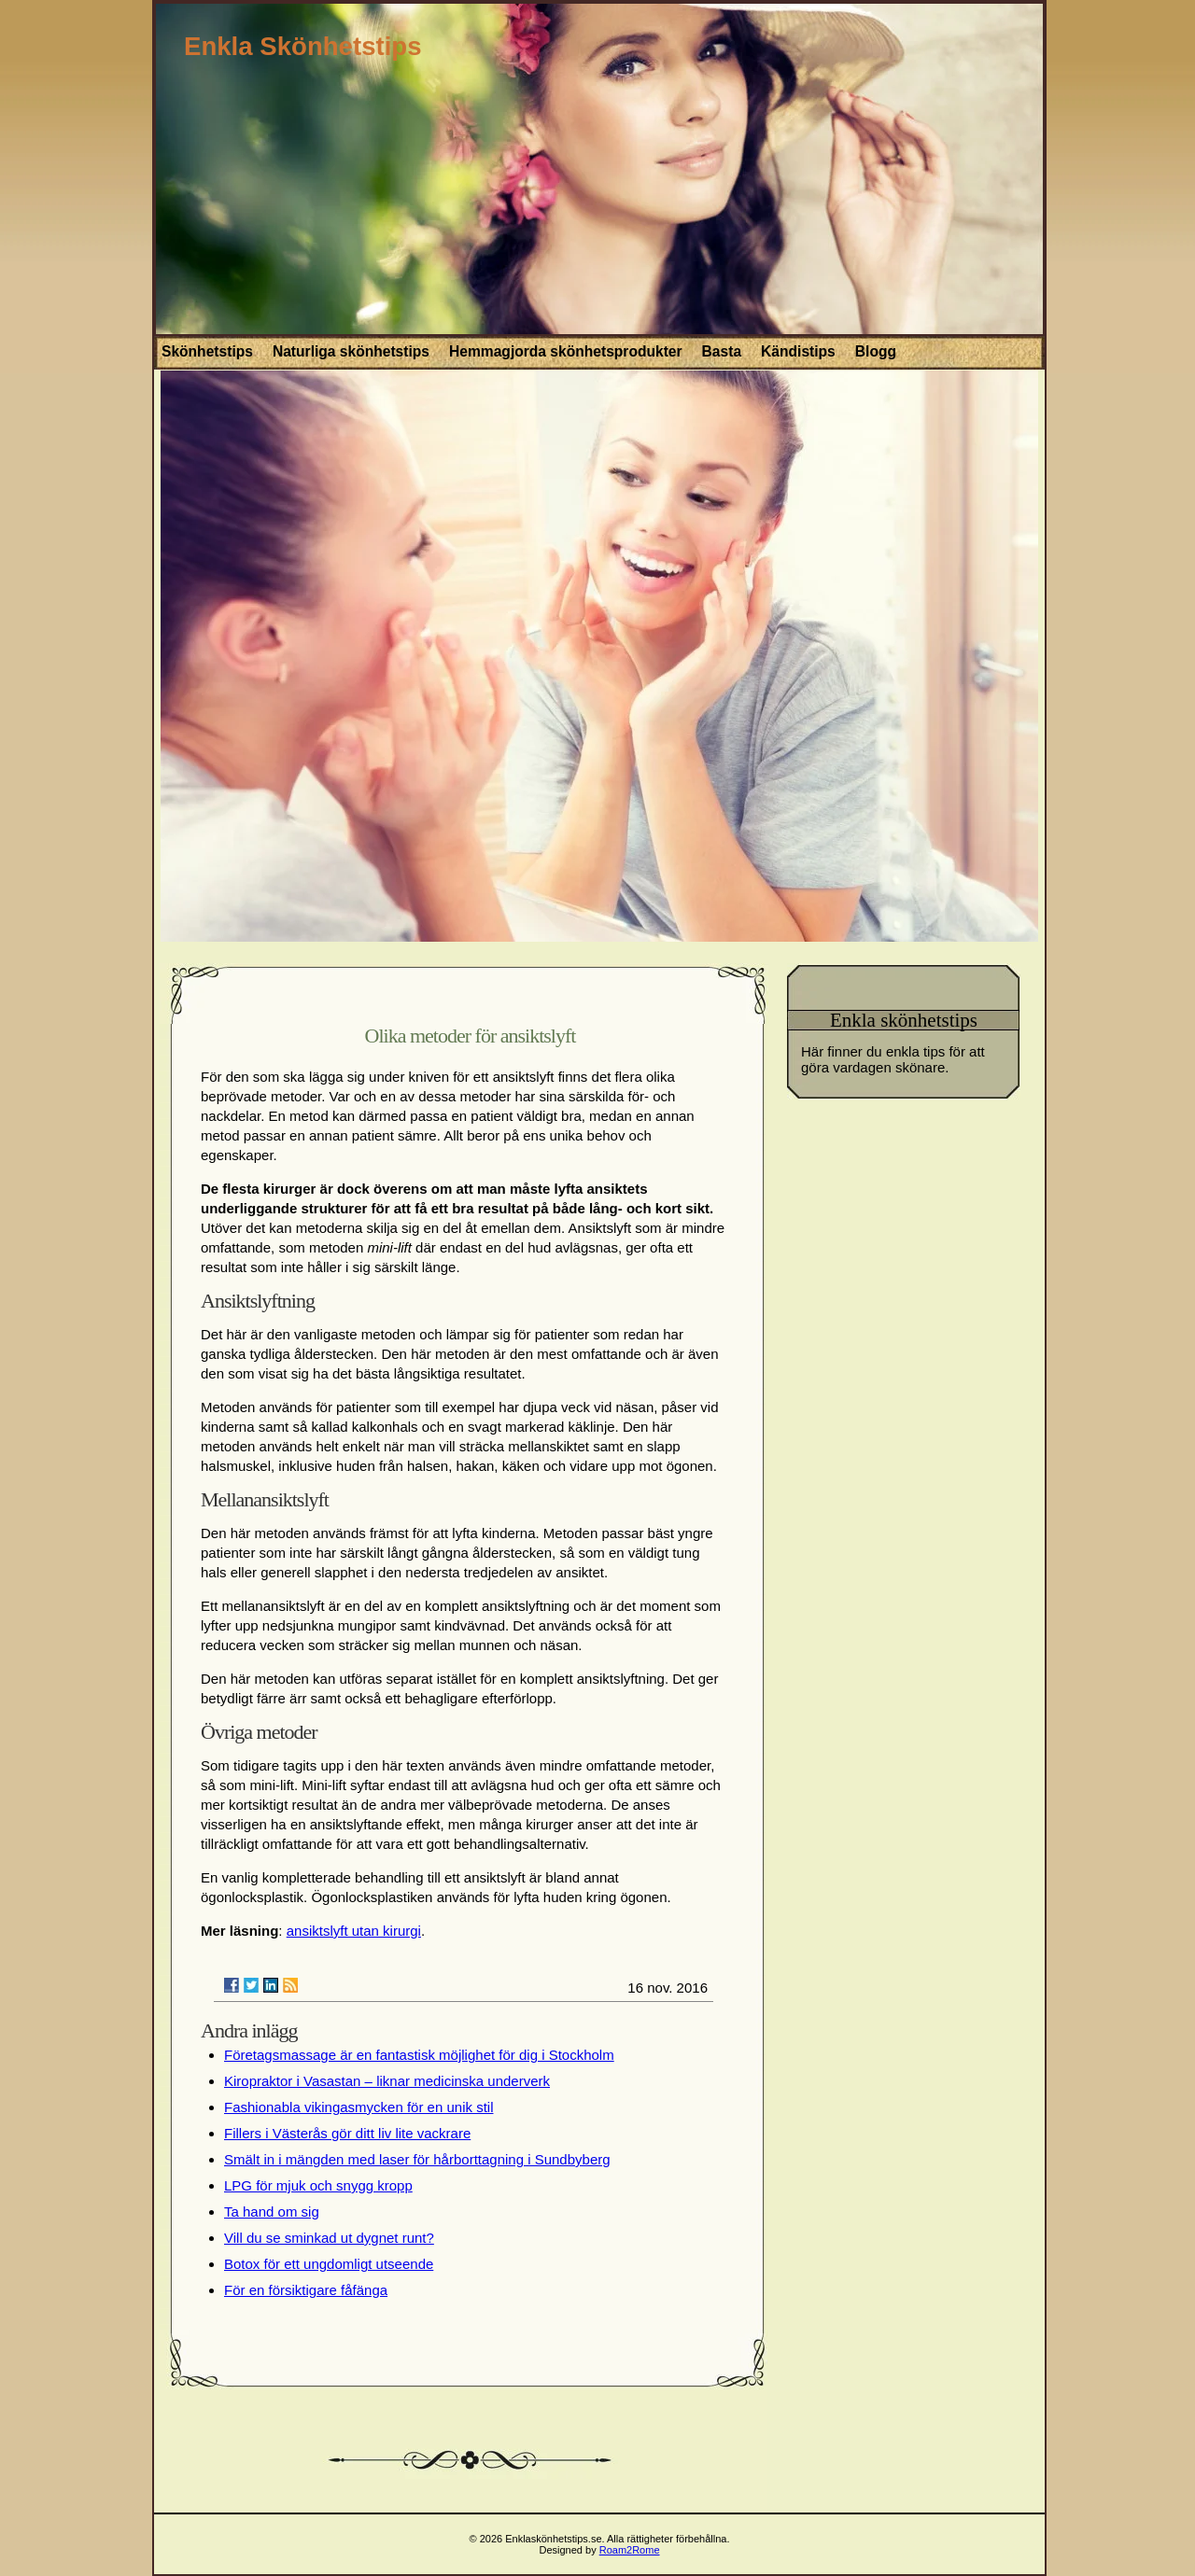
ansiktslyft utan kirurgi (354, 1931)
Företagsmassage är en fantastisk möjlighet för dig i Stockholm (419, 2055)
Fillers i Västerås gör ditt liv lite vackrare (347, 2133)
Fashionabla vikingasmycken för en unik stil (358, 2107)
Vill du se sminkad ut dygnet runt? (329, 2238)
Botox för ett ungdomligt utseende (328, 2264)
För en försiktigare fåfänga (305, 2290)
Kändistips (798, 351)
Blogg (875, 351)
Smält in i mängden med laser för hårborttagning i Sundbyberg (417, 2159)
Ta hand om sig (271, 2211)
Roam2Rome (629, 2549)
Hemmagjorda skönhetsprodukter (565, 351)
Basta (721, 351)
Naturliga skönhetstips (351, 351)
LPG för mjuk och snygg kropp (318, 2185)
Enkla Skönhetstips (303, 46)
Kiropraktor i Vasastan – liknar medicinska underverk (387, 2081)
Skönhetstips (207, 351)
